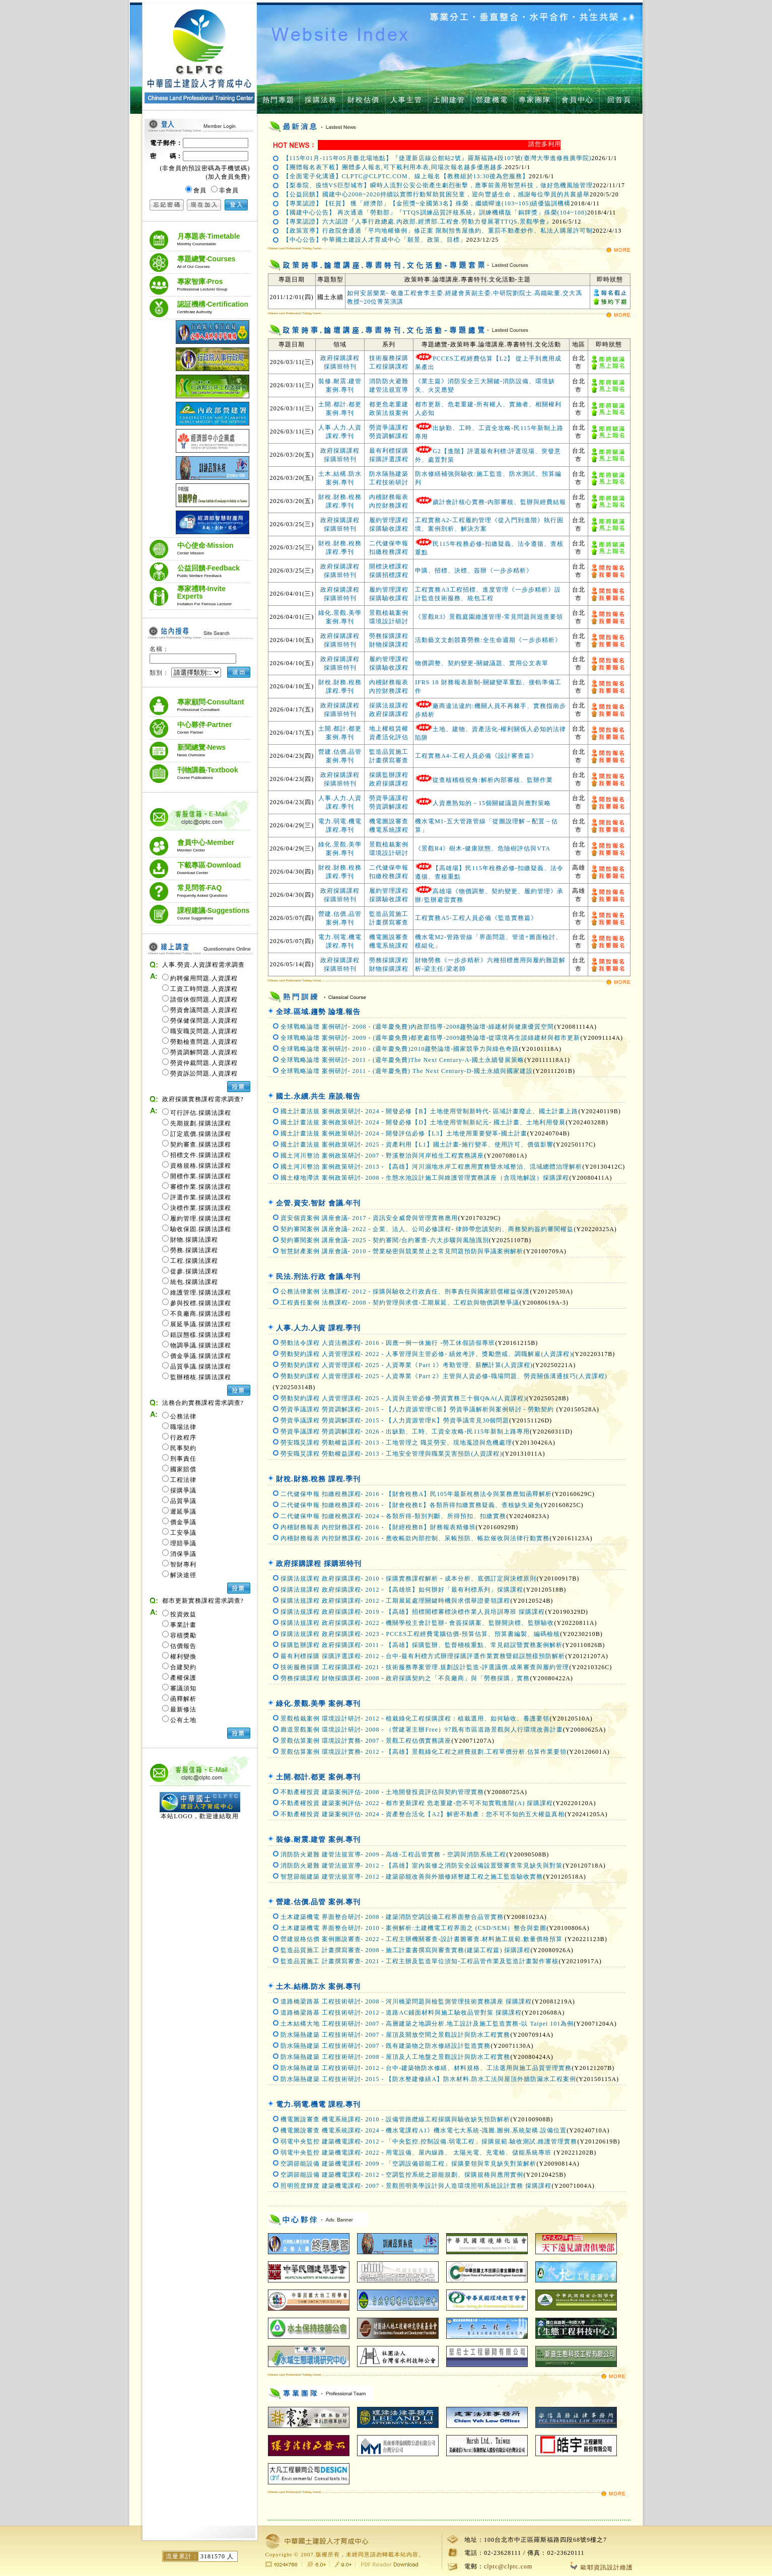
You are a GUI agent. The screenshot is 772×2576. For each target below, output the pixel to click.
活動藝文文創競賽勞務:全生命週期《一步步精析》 (488, 639)
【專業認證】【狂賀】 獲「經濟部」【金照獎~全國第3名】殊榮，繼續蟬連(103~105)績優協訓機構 (427, 203)
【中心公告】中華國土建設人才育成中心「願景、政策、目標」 (374, 239)
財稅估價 (363, 100)
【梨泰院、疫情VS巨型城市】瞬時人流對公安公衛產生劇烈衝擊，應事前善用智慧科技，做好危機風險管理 (438, 185)
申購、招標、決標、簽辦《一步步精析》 (474, 570)
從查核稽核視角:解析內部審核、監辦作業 (492, 779)
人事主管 (406, 100)
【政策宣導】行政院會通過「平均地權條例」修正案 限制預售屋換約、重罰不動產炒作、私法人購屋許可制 (438, 230)
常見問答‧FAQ (202, 891)
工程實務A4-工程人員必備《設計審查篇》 (476, 755)
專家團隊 (535, 100)
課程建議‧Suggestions (213, 913)
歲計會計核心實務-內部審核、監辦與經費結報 (499, 502)
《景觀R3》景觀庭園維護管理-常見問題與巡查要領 (489, 616)
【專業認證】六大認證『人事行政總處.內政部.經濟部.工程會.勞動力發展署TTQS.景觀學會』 (417, 221)
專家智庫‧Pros (202, 284)
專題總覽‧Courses (206, 262)
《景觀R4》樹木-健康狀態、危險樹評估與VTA (482, 848)
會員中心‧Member (206, 845)
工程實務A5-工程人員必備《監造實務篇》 (476, 917)
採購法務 (321, 100)
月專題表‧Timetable (208, 239)
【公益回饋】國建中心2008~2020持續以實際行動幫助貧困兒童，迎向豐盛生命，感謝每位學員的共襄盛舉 (436, 194)
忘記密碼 (167, 204)
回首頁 (619, 100)
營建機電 (492, 100)
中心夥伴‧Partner (204, 728)
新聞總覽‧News (201, 750)
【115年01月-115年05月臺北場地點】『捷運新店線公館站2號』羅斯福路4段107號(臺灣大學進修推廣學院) (437, 158)
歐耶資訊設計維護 (602, 2567)
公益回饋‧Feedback (208, 571)
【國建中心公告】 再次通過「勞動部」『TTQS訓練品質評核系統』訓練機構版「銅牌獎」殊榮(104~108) (435, 212)
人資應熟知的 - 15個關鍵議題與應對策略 (492, 803)
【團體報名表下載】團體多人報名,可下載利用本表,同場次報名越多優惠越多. (394, 167)
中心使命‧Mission (205, 548)
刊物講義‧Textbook (207, 773)
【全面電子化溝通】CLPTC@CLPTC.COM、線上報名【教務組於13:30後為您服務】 (406, 176)
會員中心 (578, 100)
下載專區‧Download (209, 868)
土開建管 (449, 100)
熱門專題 (278, 100)
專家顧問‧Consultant (210, 705)
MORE (617, 250)
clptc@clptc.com (508, 2566)
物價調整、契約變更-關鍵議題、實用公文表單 (481, 663)
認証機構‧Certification (213, 307)
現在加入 (204, 204)
